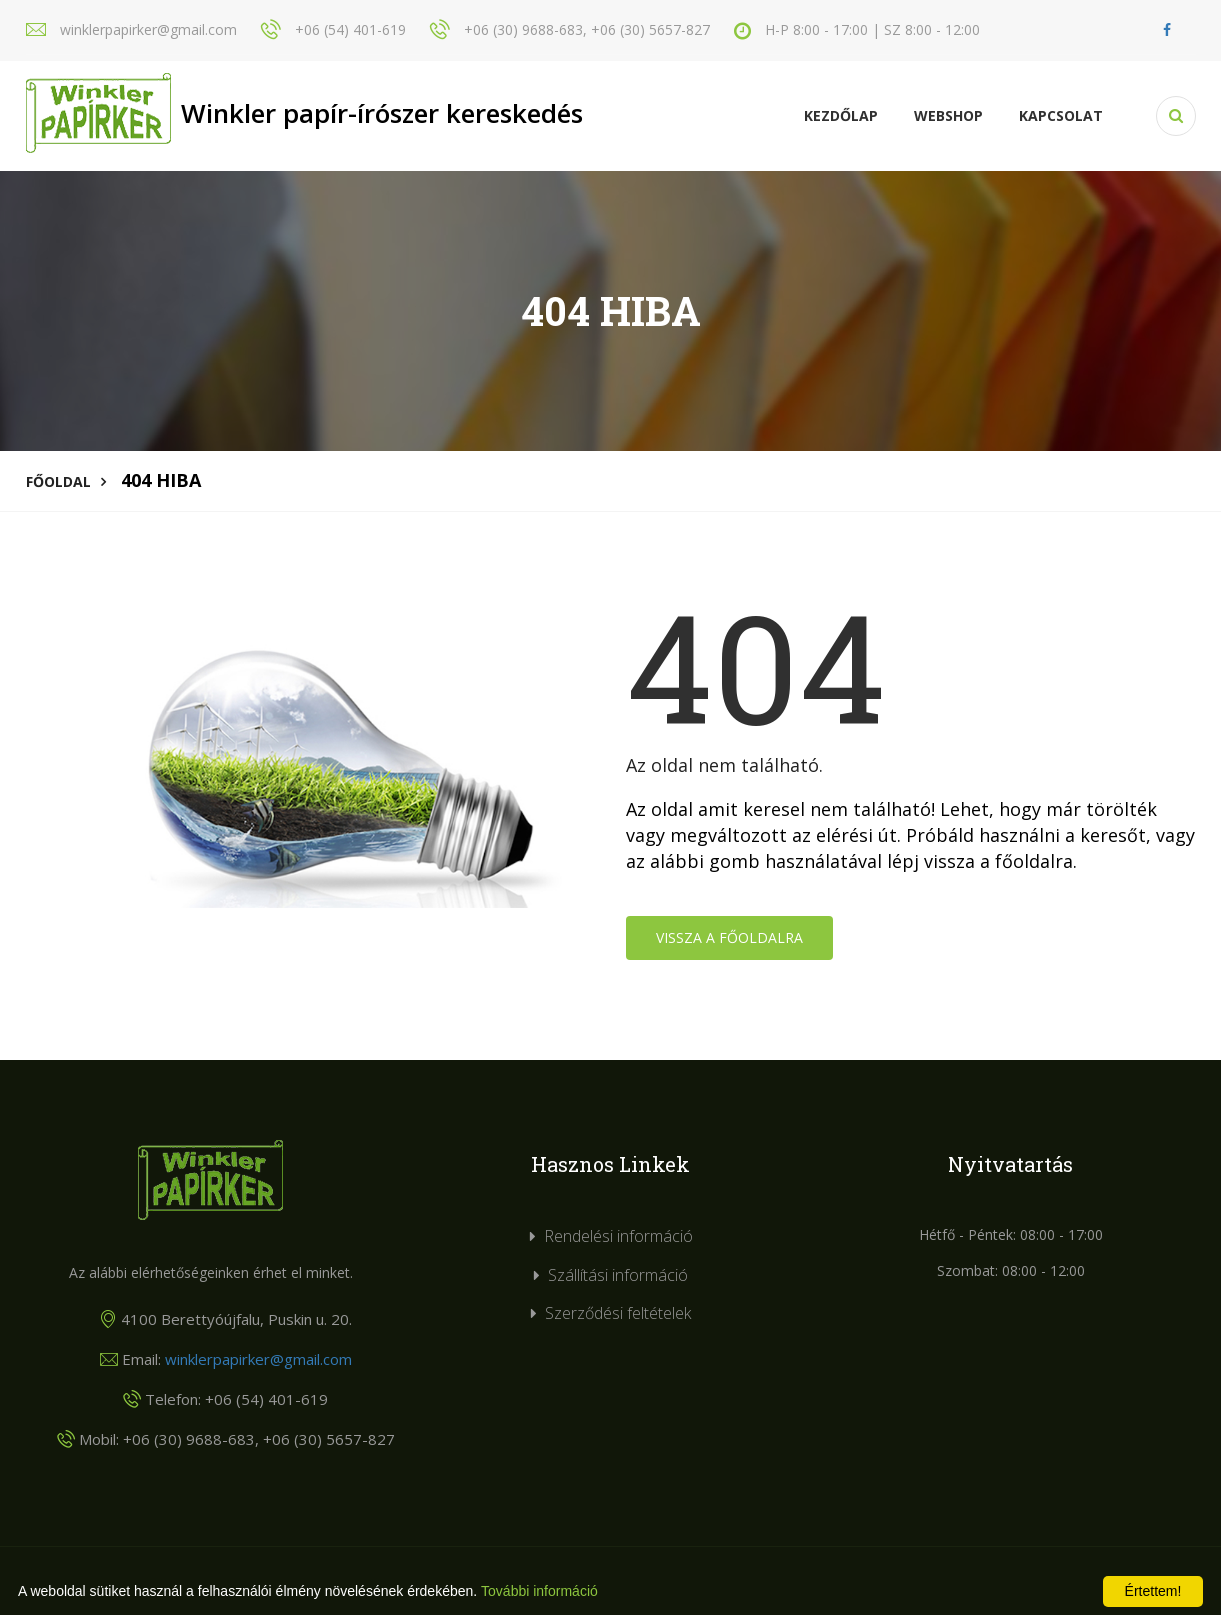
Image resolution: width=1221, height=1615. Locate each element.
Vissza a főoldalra (729, 937)
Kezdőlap (841, 115)
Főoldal (58, 481)
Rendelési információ (618, 1236)
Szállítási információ (618, 1275)
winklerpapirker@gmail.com (258, 1359)
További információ (539, 1591)
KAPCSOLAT (1061, 115)
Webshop (948, 115)
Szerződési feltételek (618, 1313)
